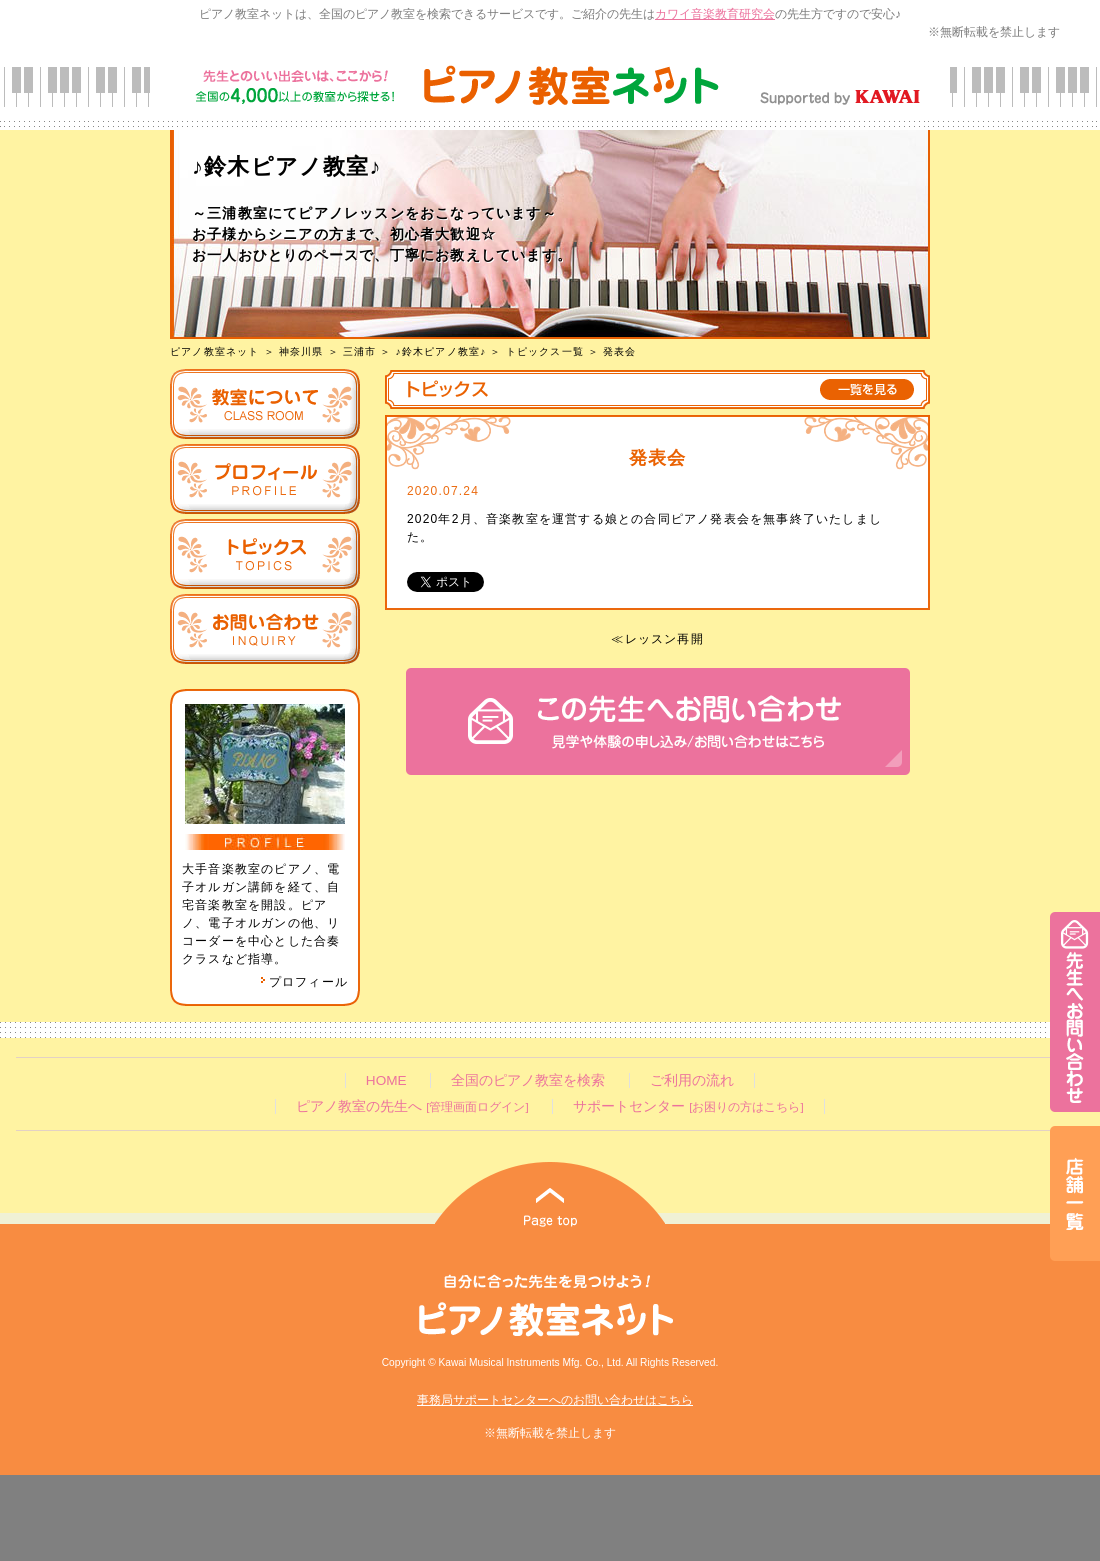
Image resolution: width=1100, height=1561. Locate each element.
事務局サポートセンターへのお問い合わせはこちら (555, 1400)
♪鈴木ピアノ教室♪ (441, 351)
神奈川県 (301, 351)
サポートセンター (688, 1106)
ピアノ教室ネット (215, 351)
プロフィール (304, 982)
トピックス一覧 (545, 351)
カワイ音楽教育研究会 (715, 14)
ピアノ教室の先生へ (412, 1106)
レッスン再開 (664, 639)
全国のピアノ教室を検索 (528, 1080)
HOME (386, 1080)
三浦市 (360, 351)
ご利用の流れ (692, 1080)
